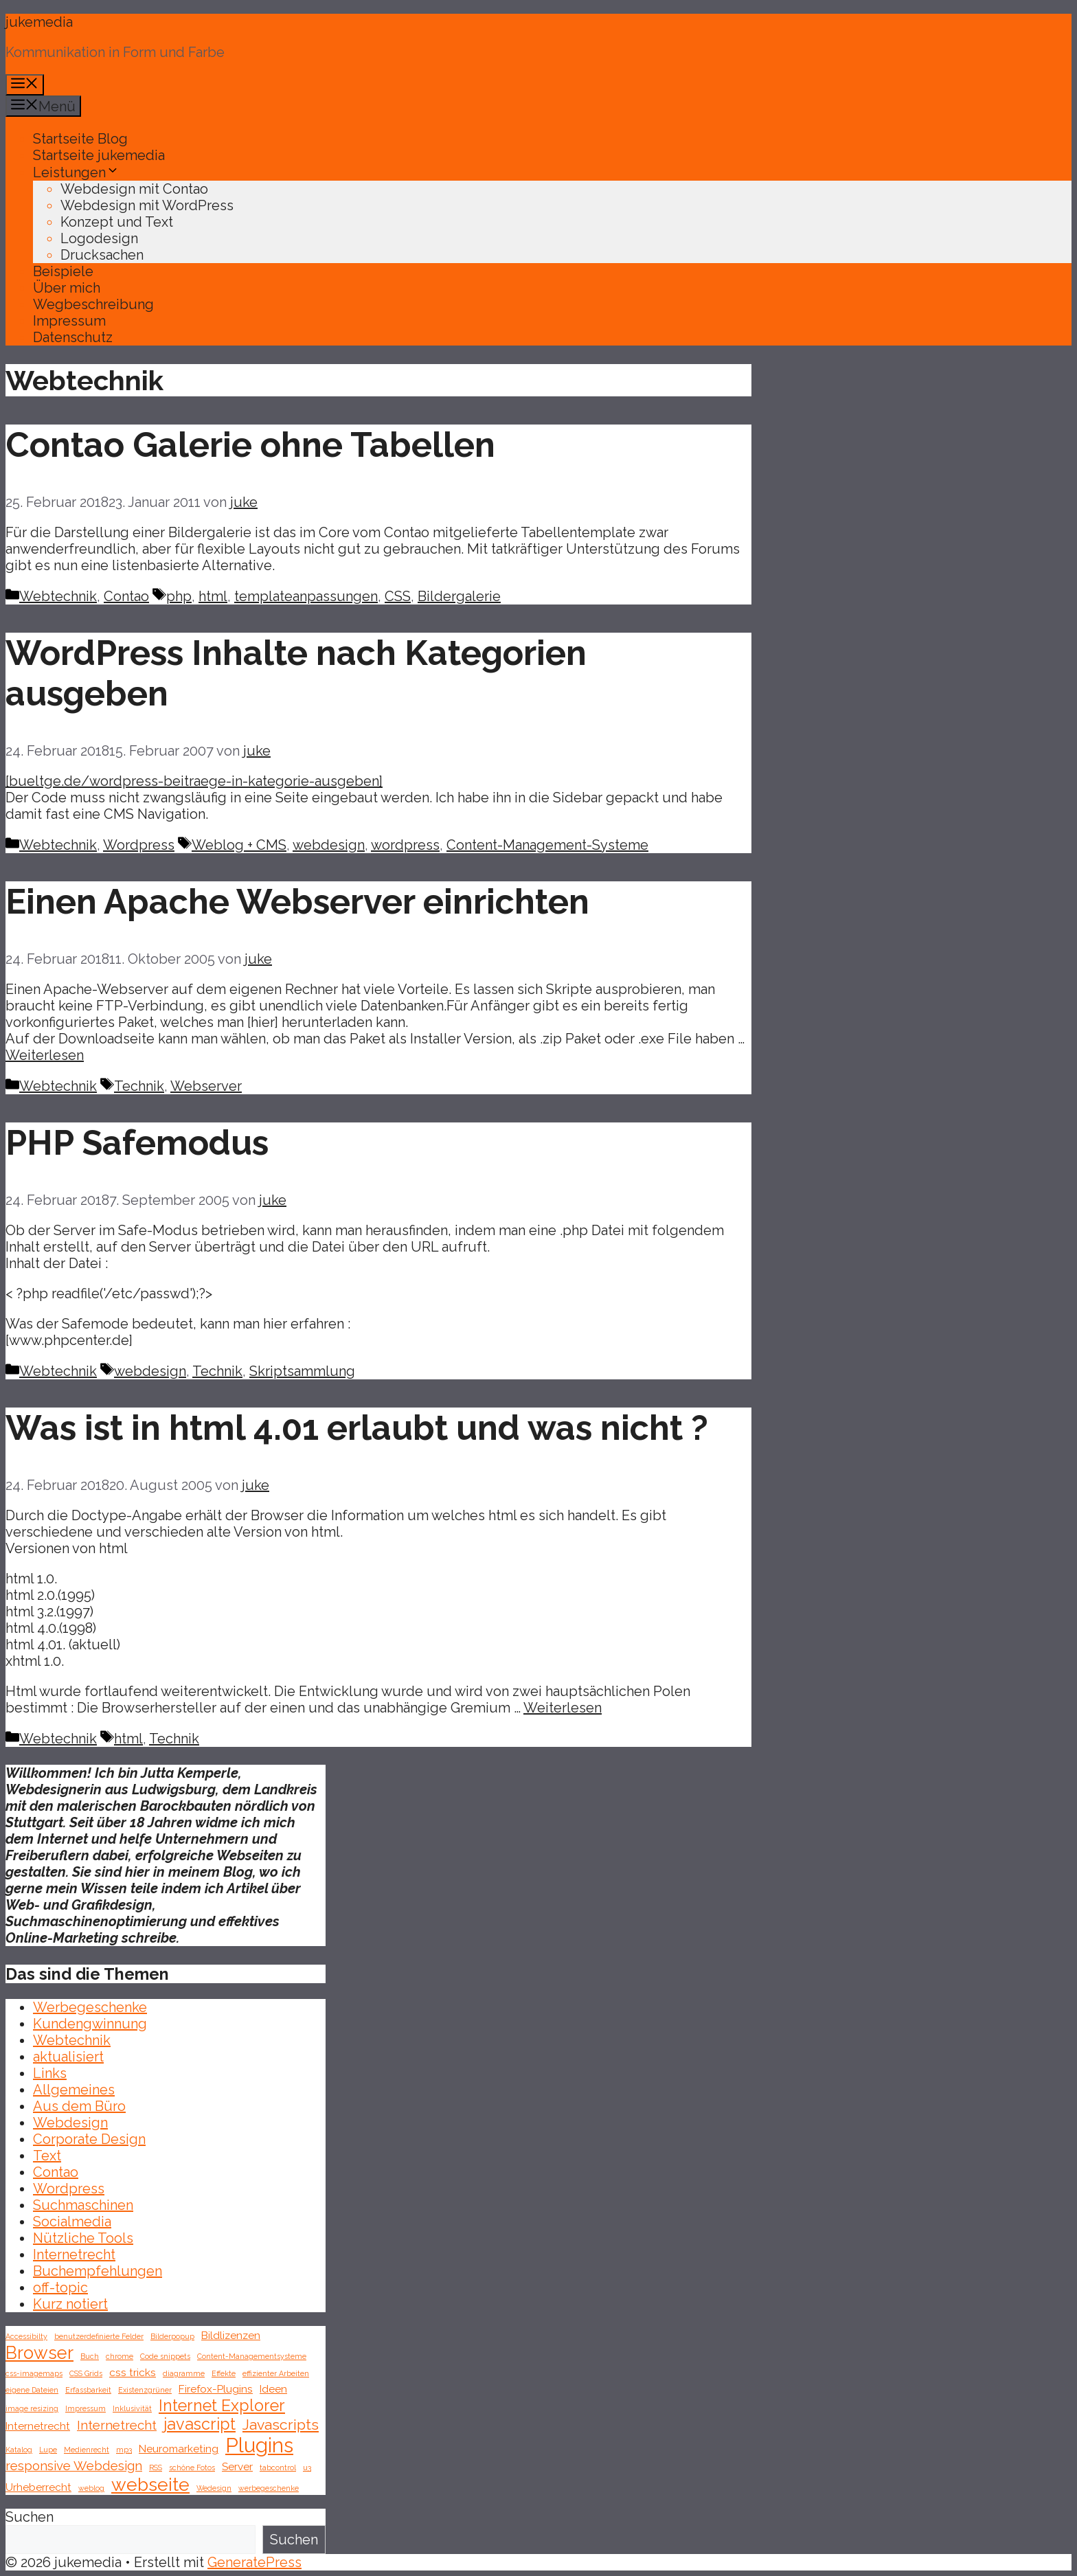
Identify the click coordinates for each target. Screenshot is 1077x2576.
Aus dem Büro (79, 2106)
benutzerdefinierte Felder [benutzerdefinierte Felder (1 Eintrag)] (99, 2336)
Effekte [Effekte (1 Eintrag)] (224, 2373)
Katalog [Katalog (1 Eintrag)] (18, 2449)
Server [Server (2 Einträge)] (237, 2466)
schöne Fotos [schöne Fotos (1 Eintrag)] (192, 2467)
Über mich (66, 288)
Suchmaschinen (83, 2205)
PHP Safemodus (137, 1142)
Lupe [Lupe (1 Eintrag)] (48, 2449)
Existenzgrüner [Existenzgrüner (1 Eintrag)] (145, 2390)
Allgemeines (74, 2089)
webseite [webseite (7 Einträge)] (150, 2484)
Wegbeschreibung (93, 304)
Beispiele (63, 271)
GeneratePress (254, 2562)
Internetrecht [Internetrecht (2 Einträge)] (37, 2425)
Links (50, 2073)
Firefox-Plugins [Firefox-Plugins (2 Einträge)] (216, 2388)
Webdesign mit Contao (134, 189)
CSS (398, 596)
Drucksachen (102, 255)
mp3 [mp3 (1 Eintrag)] (124, 2449)
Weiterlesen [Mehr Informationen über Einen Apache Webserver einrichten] (44, 1055)
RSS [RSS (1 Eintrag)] (155, 2467)
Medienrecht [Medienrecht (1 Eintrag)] (86, 2449)
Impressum (69, 321)
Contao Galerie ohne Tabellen (250, 445)
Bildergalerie (459, 596)
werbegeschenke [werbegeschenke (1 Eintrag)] (268, 2488)
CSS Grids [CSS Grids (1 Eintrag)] (85, 2373)
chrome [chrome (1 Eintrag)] (119, 2356)
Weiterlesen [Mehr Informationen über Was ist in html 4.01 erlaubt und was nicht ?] (562, 1707)
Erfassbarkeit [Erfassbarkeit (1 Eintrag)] (88, 2390)
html (213, 596)
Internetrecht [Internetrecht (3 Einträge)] (117, 2424)
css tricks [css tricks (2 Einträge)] (132, 2372)
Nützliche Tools (83, 2238)
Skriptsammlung (302, 1371)
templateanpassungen (306, 596)
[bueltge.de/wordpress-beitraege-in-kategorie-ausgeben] (194, 781)
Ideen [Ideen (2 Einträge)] (273, 2388)
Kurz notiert (70, 2304)
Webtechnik (58, 596)
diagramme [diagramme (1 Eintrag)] (184, 2373)
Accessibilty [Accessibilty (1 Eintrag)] (26, 2336)
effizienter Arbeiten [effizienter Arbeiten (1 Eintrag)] (275, 2373)
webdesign (329, 845)
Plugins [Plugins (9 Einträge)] (259, 2445)
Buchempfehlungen (97, 2271)
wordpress (405, 845)
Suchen (29, 2517)
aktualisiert (68, 2056)
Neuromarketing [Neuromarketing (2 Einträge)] (178, 2448)
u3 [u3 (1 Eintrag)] (307, 2467)
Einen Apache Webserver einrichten (297, 901)
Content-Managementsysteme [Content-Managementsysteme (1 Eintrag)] (251, 2356)
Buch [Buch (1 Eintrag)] (89, 2356)
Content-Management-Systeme (547, 845)
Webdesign (70, 2122)
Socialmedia (72, 2221)
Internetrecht (74, 2254)
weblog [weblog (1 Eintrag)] (91, 2488)
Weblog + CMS (239, 845)
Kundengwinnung (90, 2023)
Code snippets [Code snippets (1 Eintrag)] (165, 2356)
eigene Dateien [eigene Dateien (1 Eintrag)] (31, 2390)
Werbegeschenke (90, 2007)
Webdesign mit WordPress (147, 205)
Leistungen (76, 172)
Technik (139, 1086)
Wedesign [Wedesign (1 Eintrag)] (213, 2488)
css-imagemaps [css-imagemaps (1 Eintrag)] (34, 2373)
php (179, 596)
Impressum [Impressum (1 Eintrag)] (85, 2408)
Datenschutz (73, 337)
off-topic (60, 2287)
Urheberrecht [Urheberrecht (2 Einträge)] (38, 2487)
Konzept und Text (116, 222)
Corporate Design (89, 2139)
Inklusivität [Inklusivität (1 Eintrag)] (132, 2408)
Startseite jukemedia (99, 155)
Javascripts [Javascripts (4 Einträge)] (280, 2424)
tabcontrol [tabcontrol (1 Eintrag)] (278, 2467)
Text (47, 2155)
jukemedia (39, 22)
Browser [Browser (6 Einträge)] (39, 2352)
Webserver (206, 1086)
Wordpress (138, 845)
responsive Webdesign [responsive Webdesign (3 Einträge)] (73, 2465)
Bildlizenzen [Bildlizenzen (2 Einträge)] (230, 2335)
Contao (126, 596)
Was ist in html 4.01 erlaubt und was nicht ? (356, 1428)
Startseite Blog (80, 139)
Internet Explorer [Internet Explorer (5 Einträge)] (222, 2405)
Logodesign (99, 238)
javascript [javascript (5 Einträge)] (199, 2424)
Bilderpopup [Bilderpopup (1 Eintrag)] (172, 2336)
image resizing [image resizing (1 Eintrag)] (31, 2408)
